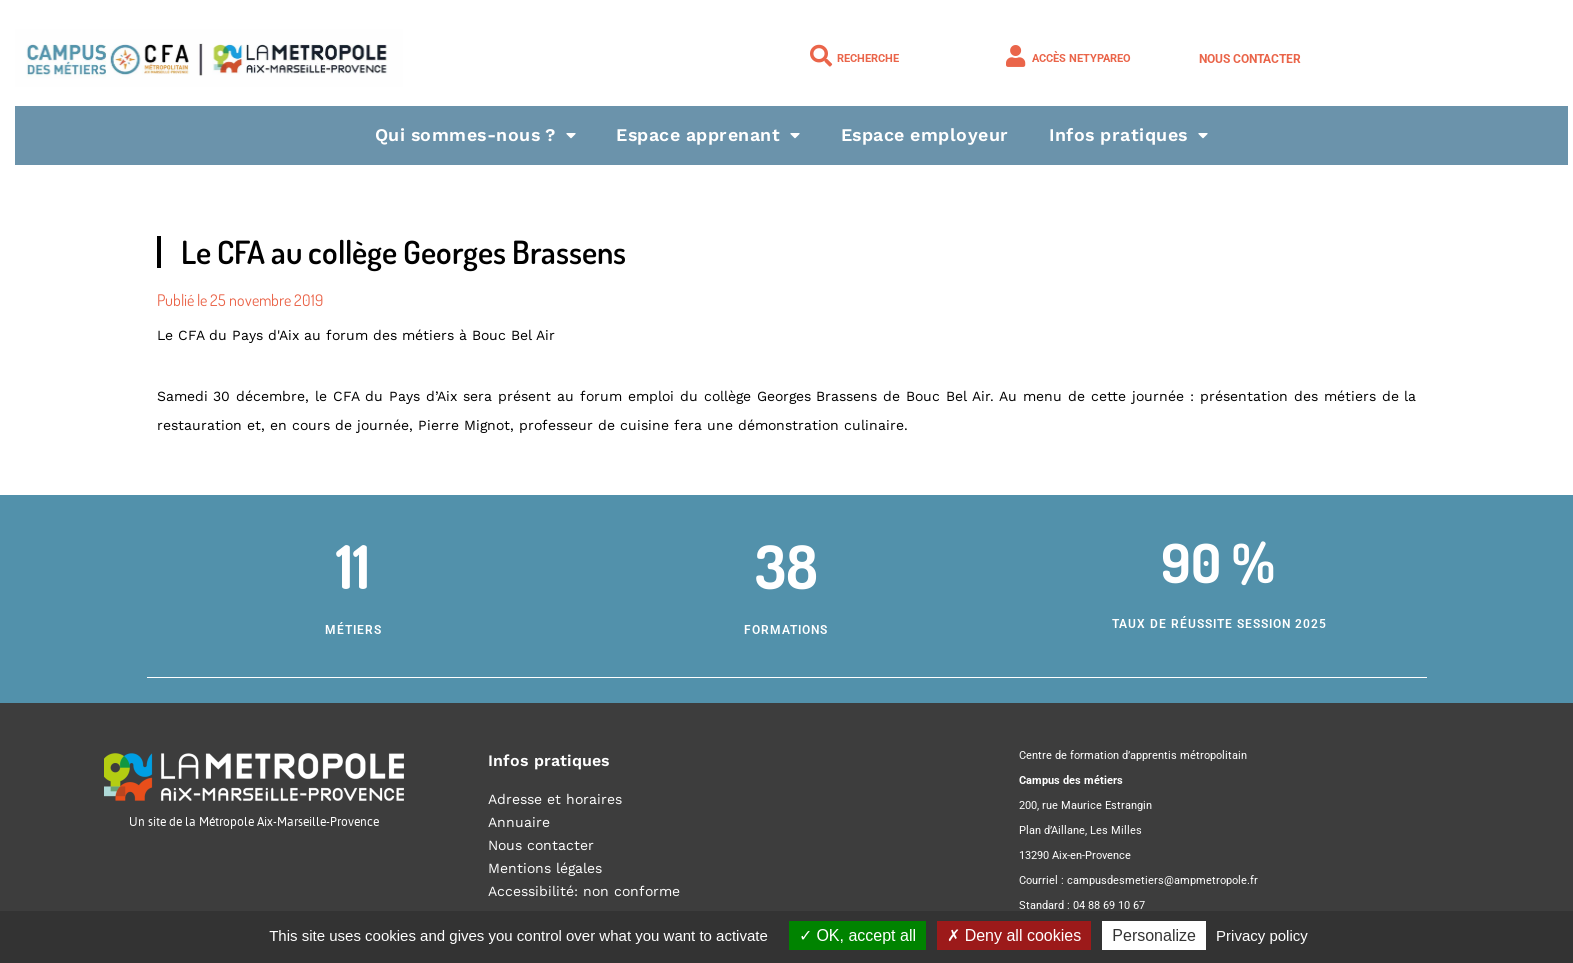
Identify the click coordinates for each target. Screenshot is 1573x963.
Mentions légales (545, 868)
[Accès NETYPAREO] (1016, 56)
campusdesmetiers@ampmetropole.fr (1162, 880)
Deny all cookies (1014, 935)
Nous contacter (1250, 59)
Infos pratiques (1133, 134)
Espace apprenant (709, 134)
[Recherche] (821, 56)
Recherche (868, 58)
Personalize (1154, 935)
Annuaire (519, 822)
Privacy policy (1262, 935)
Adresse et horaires (555, 799)
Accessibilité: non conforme (584, 891)
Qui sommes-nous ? (472, 134)
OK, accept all (857, 935)
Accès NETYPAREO (1081, 58)
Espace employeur (927, 134)
